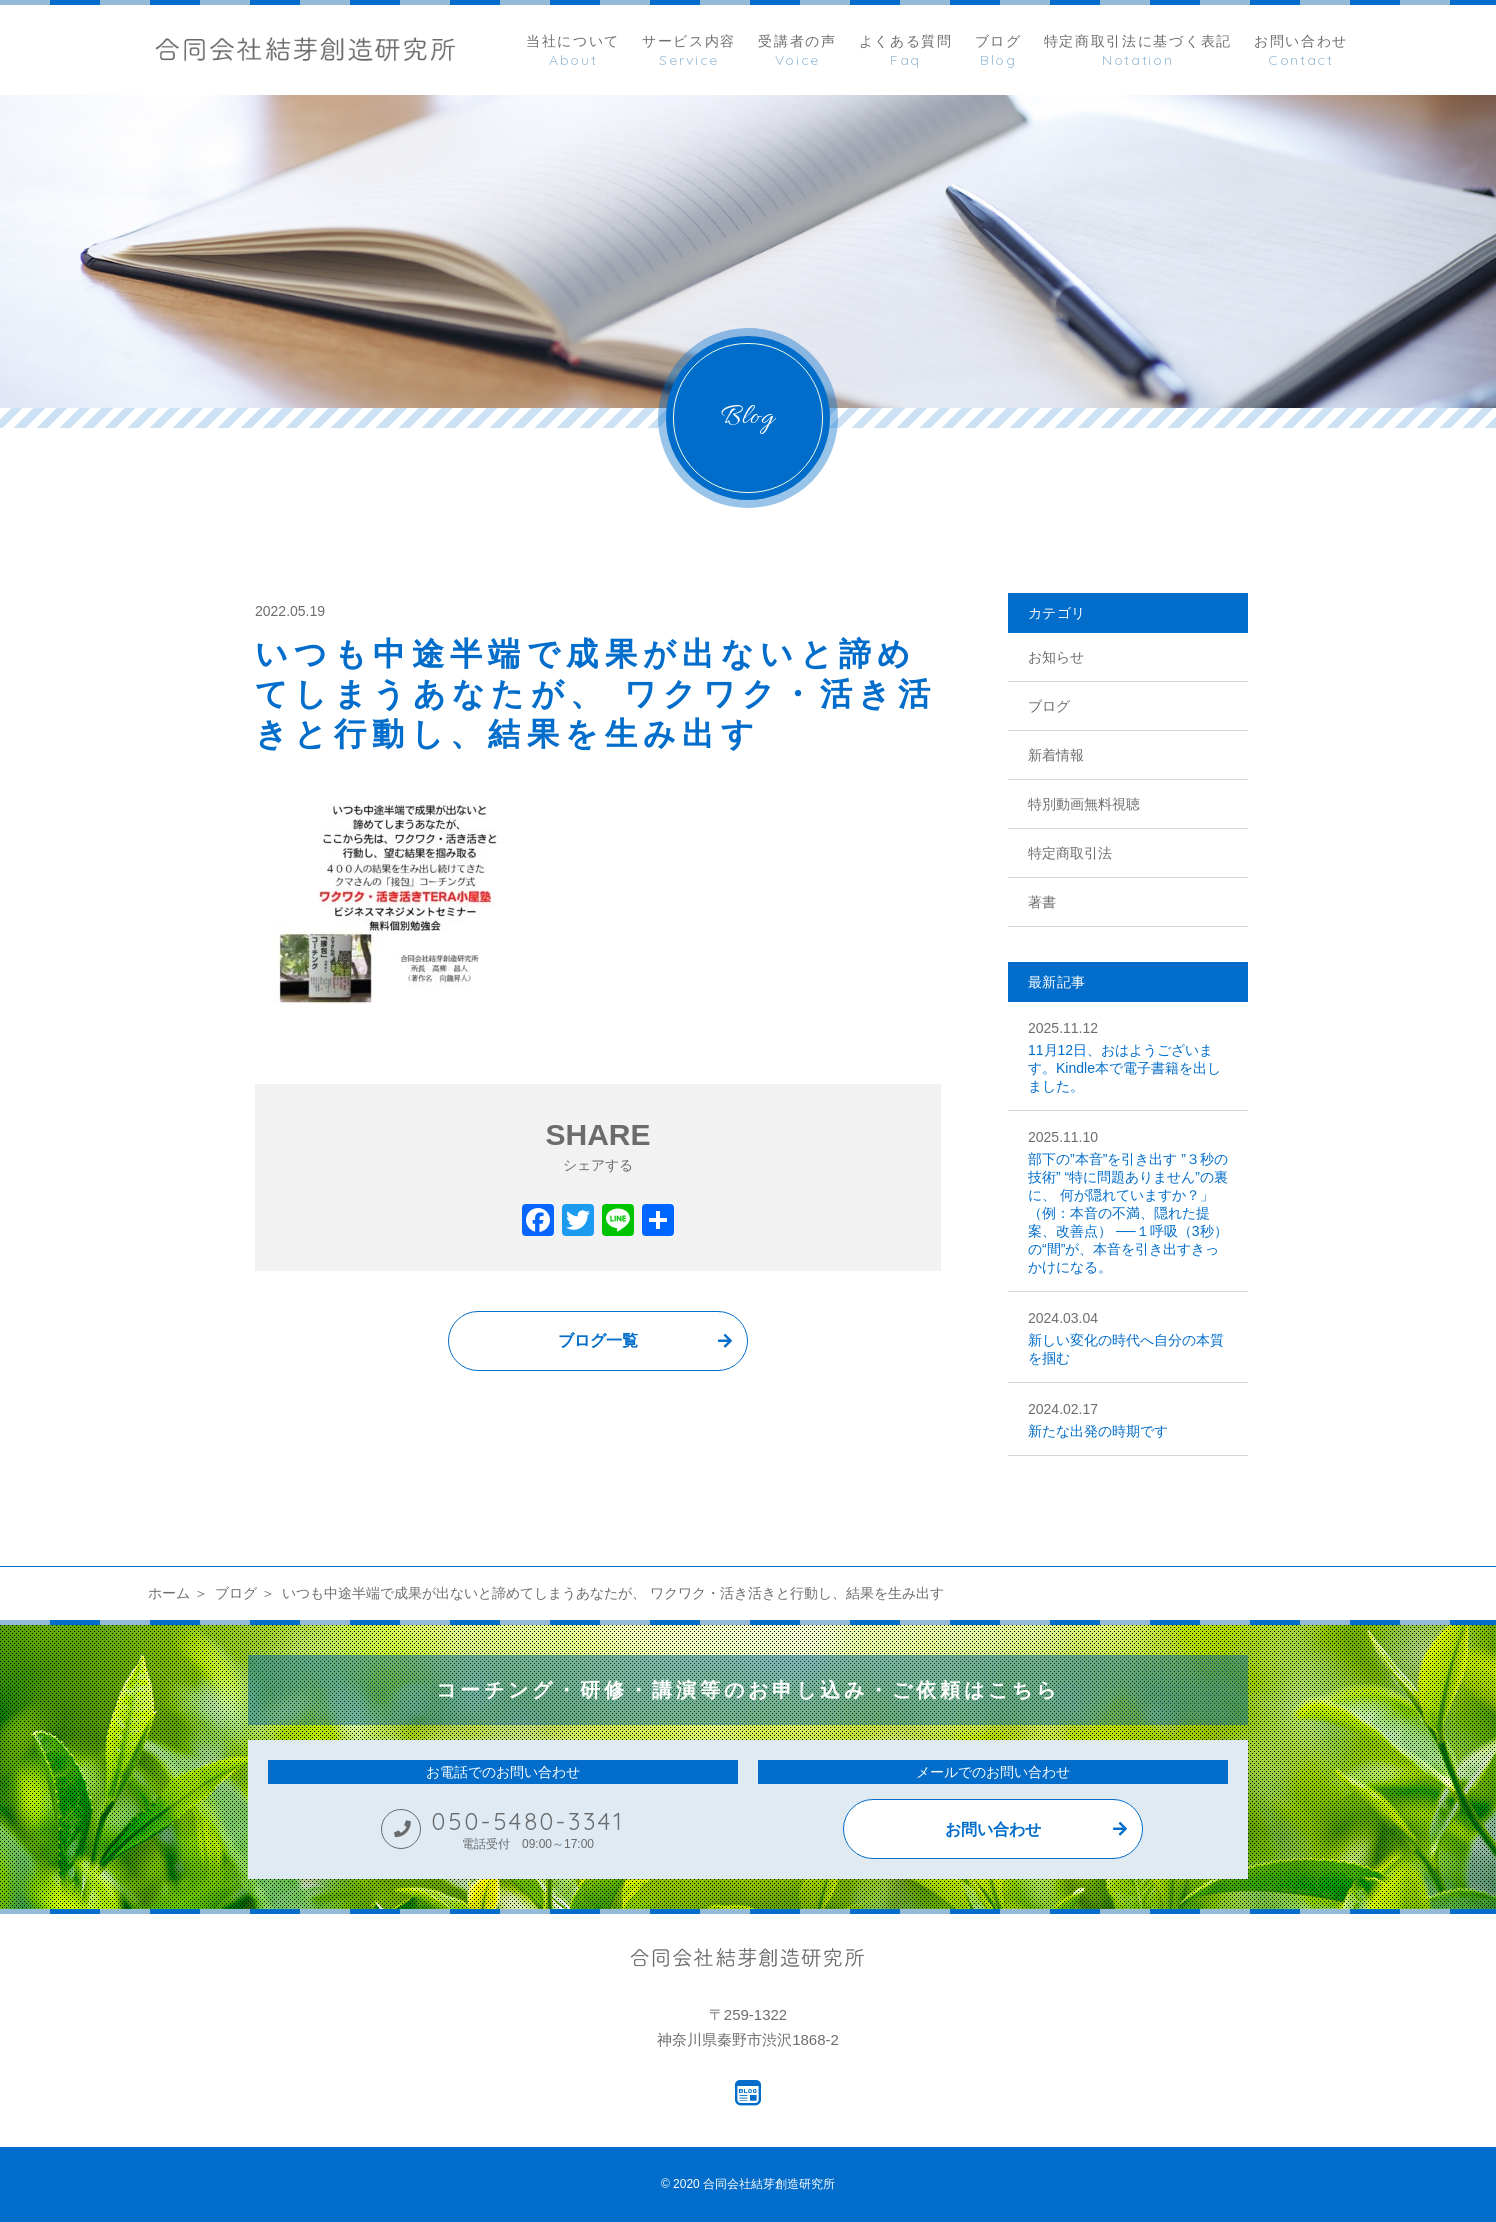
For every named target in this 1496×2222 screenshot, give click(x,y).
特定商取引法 (1070, 853)
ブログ (1049, 706)
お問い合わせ (993, 1829)
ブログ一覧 (598, 1340)
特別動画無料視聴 (1084, 804)
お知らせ (1056, 657)
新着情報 (1056, 755)
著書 (1042, 902)
